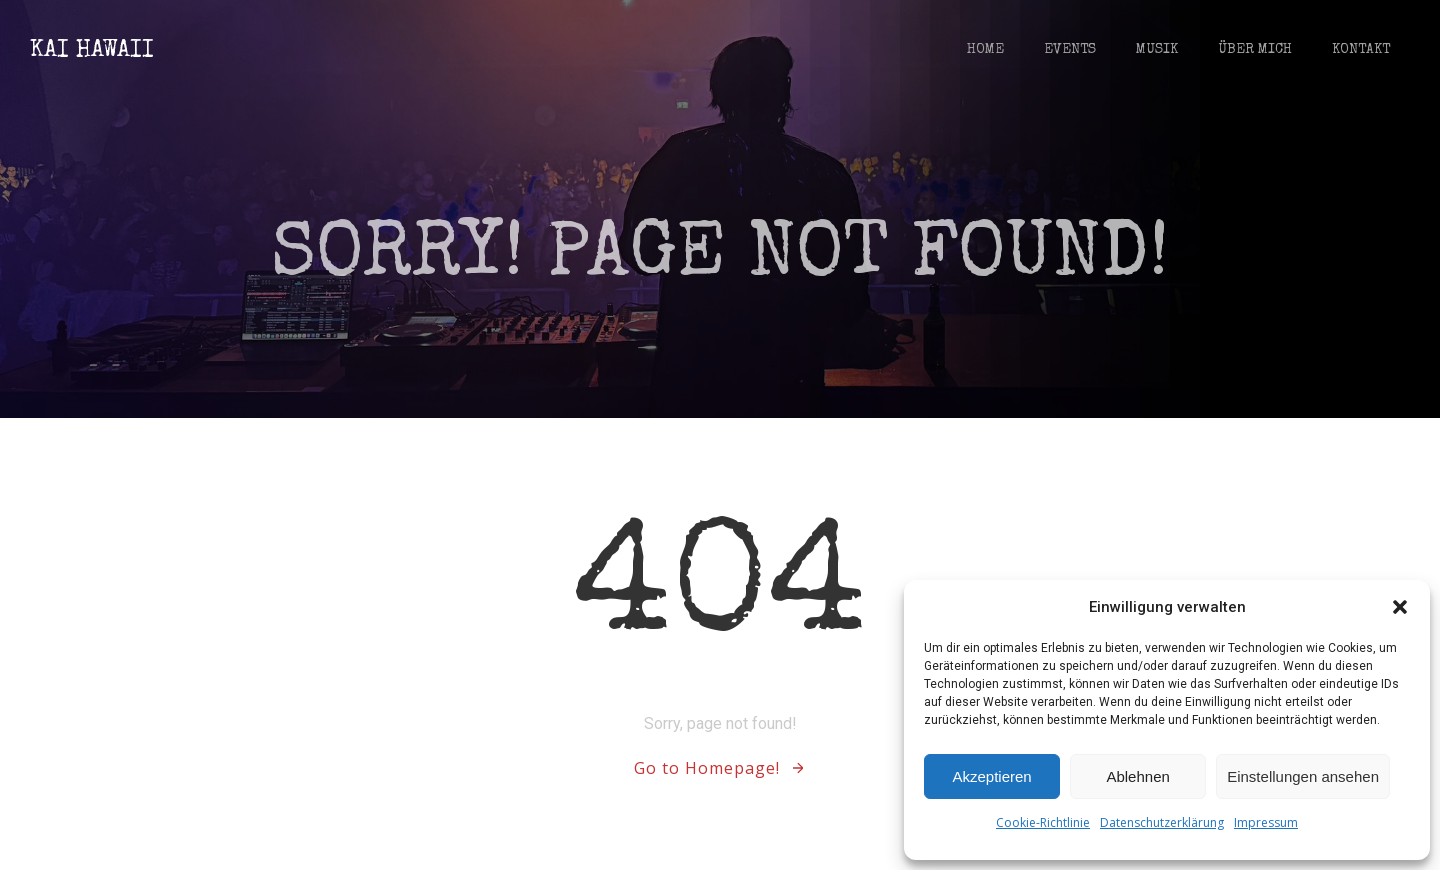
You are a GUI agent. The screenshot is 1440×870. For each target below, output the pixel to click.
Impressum (1266, 822)
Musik (1157, 50)
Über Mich (1255, 50)
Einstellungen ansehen (1303, 776)
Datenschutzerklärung (1162, 822)
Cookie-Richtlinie (1043, 822)
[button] (1400, 607)
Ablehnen (1137, 776)
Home (985, 50)
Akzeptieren (991, 776)
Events (1070, 50)
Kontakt (1361, 50)
